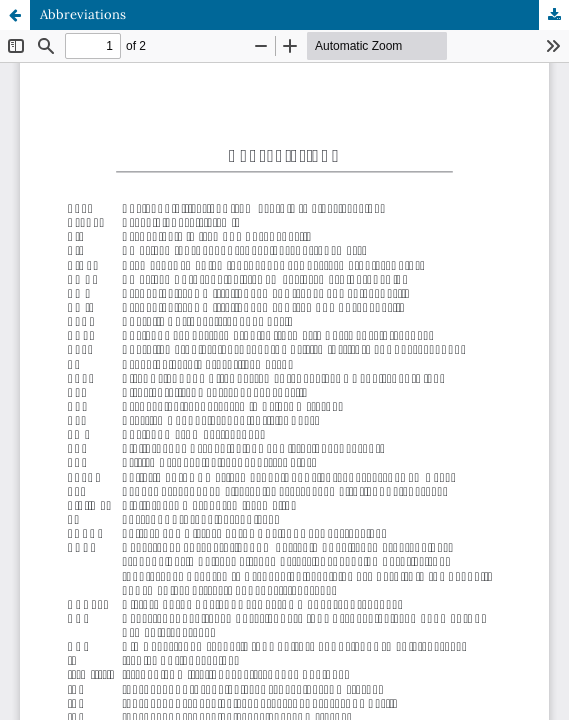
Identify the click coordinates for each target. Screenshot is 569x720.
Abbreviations (83, 14)
